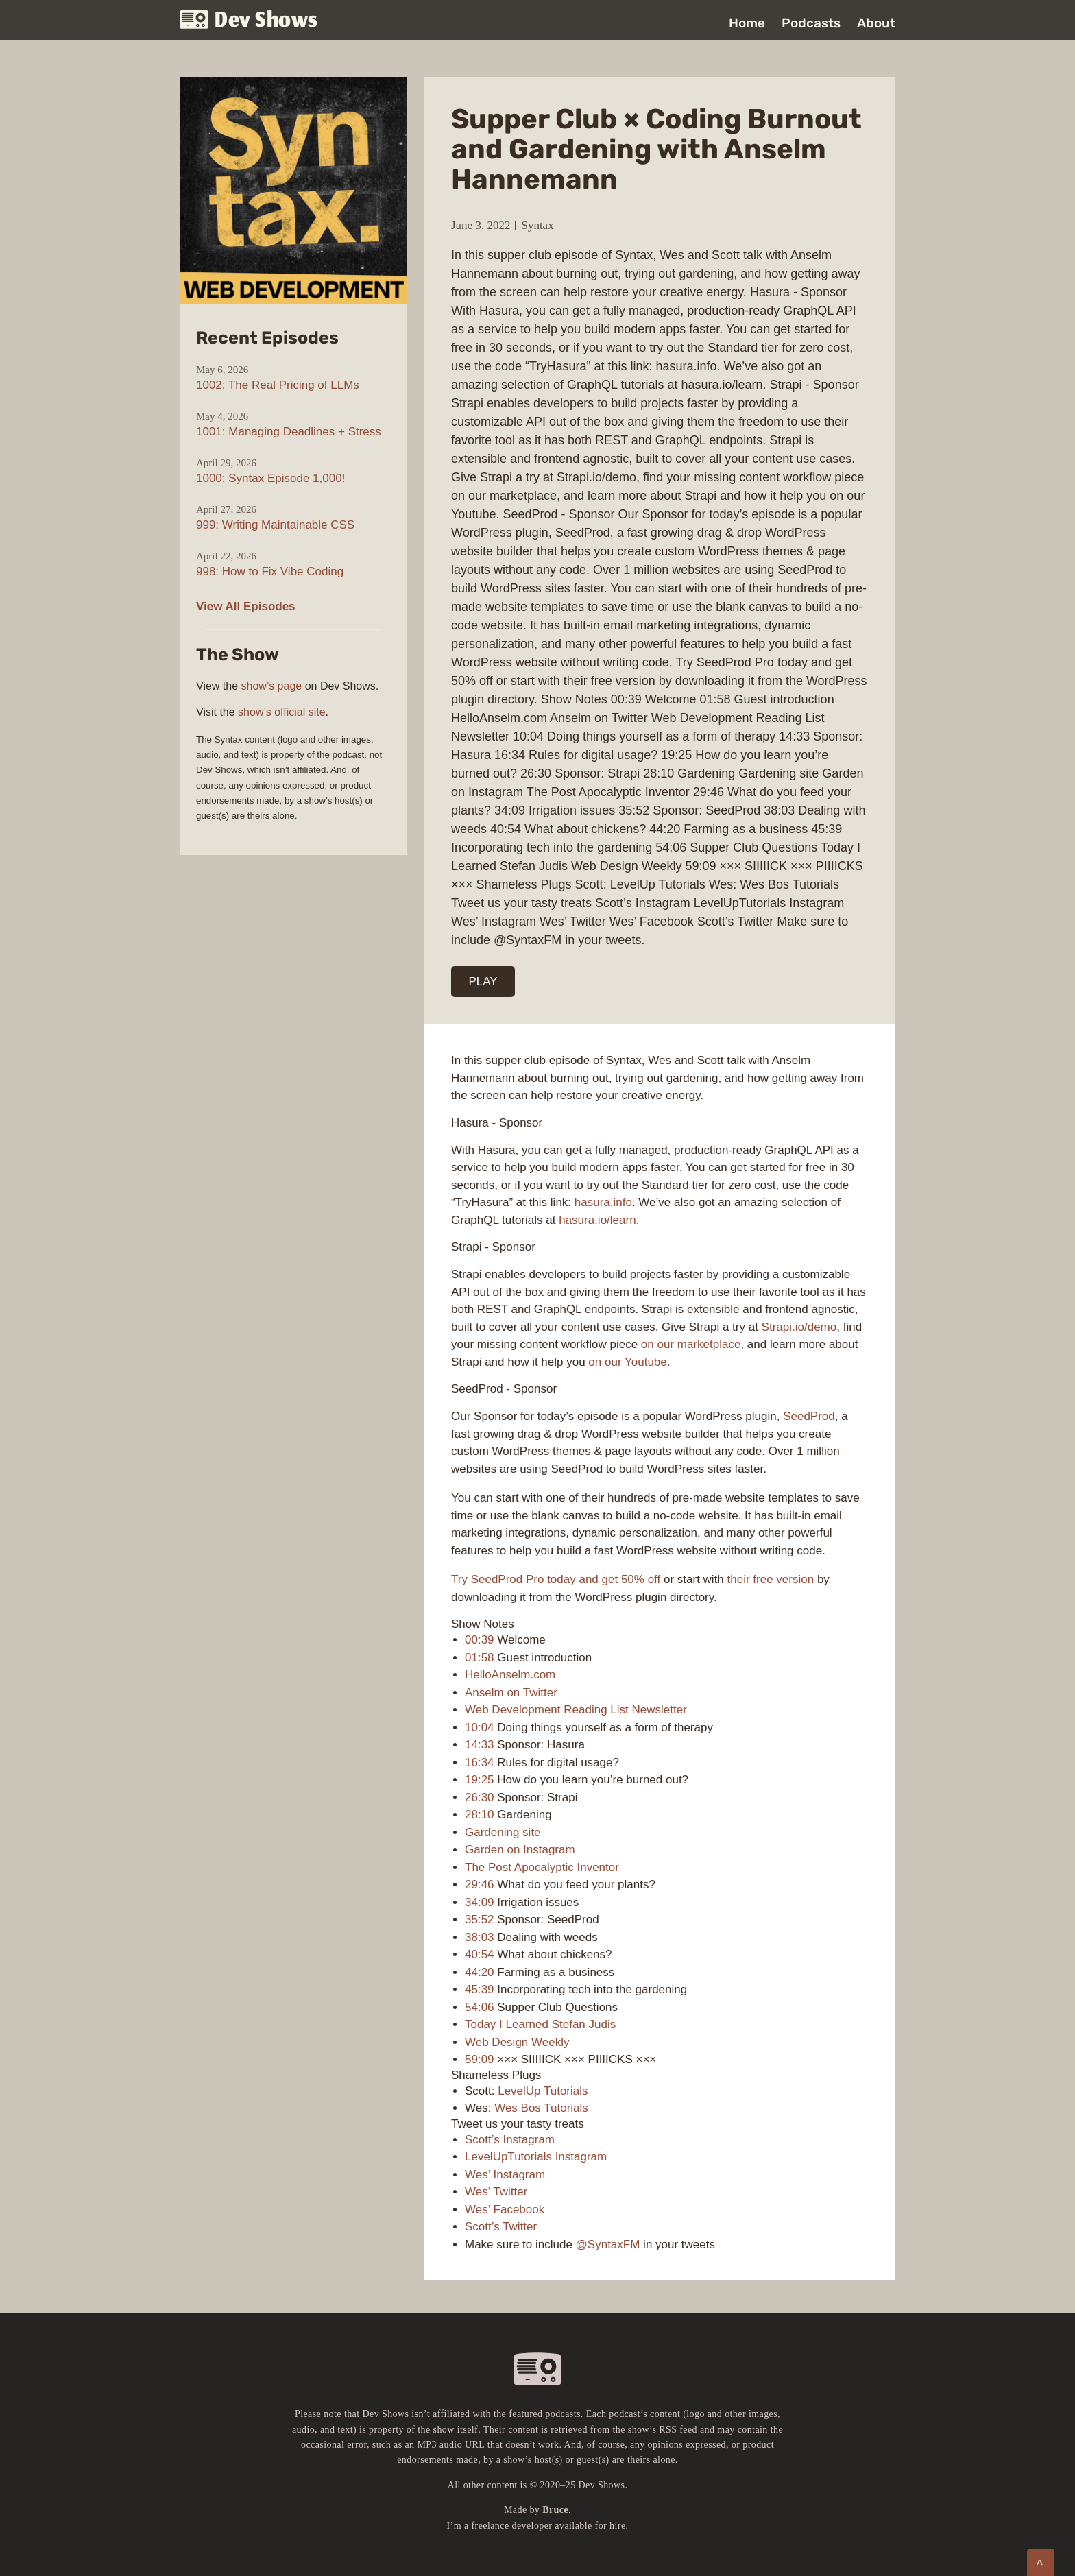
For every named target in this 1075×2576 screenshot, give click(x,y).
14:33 (479, 1744)
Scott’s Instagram (510, 2139)
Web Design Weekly (517, 2042)
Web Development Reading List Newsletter (576, 1709)
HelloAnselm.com (510, 1674)
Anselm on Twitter (511, 1692)
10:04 (479, 1727)
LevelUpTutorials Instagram (536, 2156)
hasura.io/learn (597, 1220)
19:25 (479, 1779)
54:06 (479, 2007)
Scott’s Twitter (501, 2226)
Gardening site (503, 1832)
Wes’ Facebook (504, 2209)
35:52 (479, 1919)
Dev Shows (249, 21)
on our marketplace (691, 1344)
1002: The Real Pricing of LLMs (277, 385)
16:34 (479, 1762)
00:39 (479, 1639)
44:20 (479, 1972)
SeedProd (809, 1416)
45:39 (479, 1989)
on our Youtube (627, 1362)
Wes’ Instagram (505, 2174)
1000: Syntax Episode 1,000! (270, 478)
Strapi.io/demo (799, 1327)
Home (747, 22)
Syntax (537, 225)
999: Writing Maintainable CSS (275, 524)
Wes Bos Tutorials (541, 2108)
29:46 (479, 1884)
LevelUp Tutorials (543, 2090)
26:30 (479, 1797)
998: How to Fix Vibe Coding (269, 571)
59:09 (479, 2059)
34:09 (479, 1902)
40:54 (479, 1954)
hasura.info (603, 1202)
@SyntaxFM (608, 2244)
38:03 (479, 1937)
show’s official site (281, 712)
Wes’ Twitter (496, 2191)
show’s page (271, 686)
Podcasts (811, 22)
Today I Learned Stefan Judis (540, 2024)
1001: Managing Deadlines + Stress (288, 431)
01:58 (479, 1657)
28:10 (479, 1814)
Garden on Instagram (520, 1849)
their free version (770, 1579)
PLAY (483, 981)
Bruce (555, 2510)
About (876, 22)
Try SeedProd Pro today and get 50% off (555, 1579)
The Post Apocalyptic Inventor (542, 1867)
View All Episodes (245, 606)
